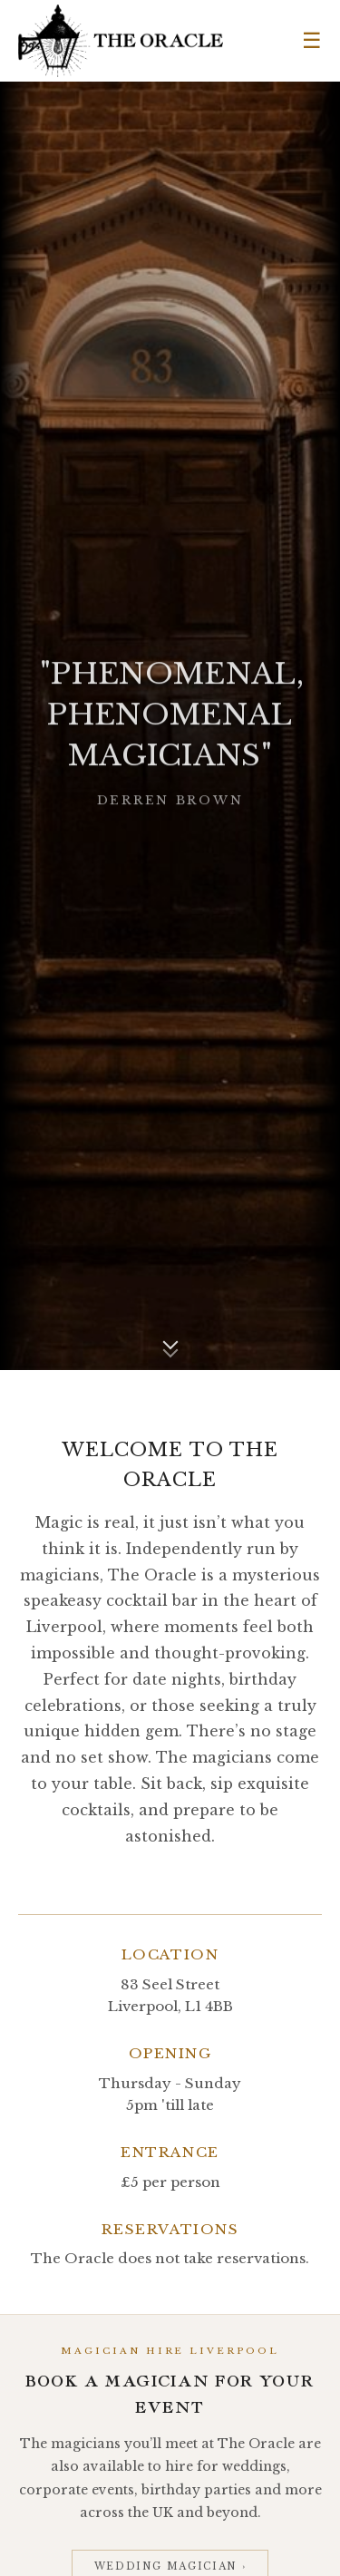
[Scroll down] (170, 1345)
